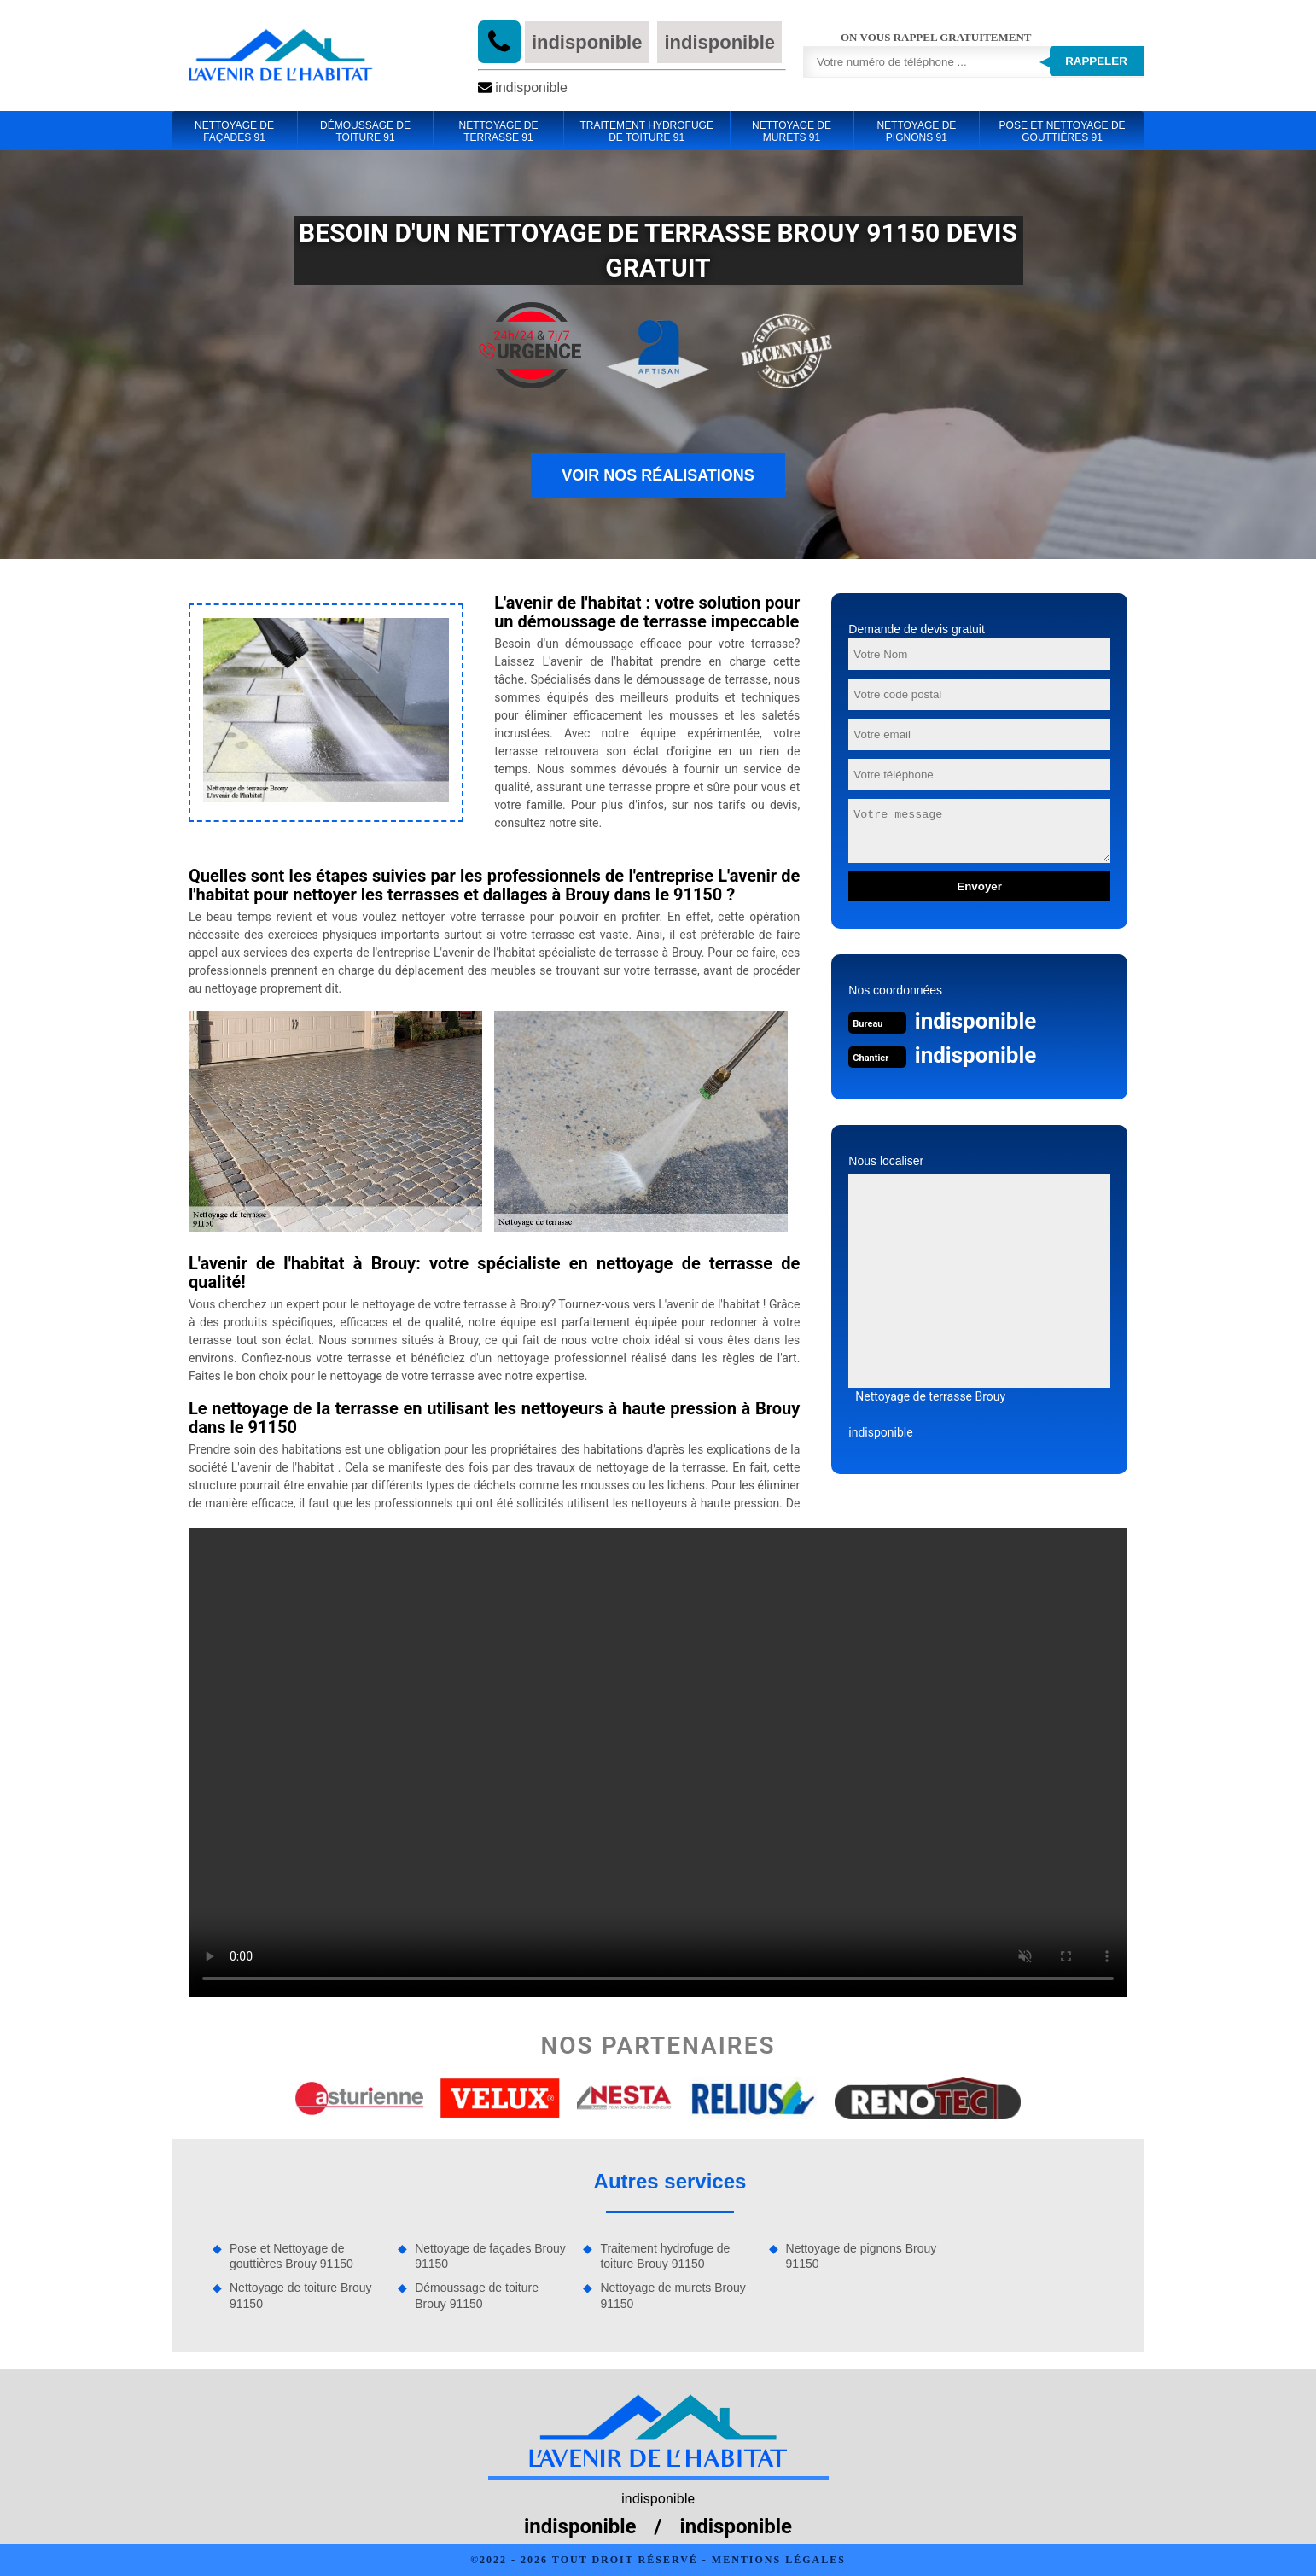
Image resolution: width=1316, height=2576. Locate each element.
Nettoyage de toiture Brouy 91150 (301, 2295)
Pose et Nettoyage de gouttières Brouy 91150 (291, 2255)
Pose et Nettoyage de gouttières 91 (1062, 131)
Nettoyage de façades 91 (234, 131)
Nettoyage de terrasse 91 (498, 131)
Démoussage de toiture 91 (365, 131)
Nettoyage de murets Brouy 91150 (672, 2295)
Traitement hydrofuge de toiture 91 (646, 131)
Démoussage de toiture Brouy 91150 (477, 2295)
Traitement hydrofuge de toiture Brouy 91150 (665, 2255)
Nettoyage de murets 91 (791, 131)
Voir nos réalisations (658, 475)
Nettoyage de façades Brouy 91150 (490, 2255)
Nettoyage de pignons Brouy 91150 (861, 2255)
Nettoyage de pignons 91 (916, 131)
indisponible (587, 42)
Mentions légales (779, 2560)
